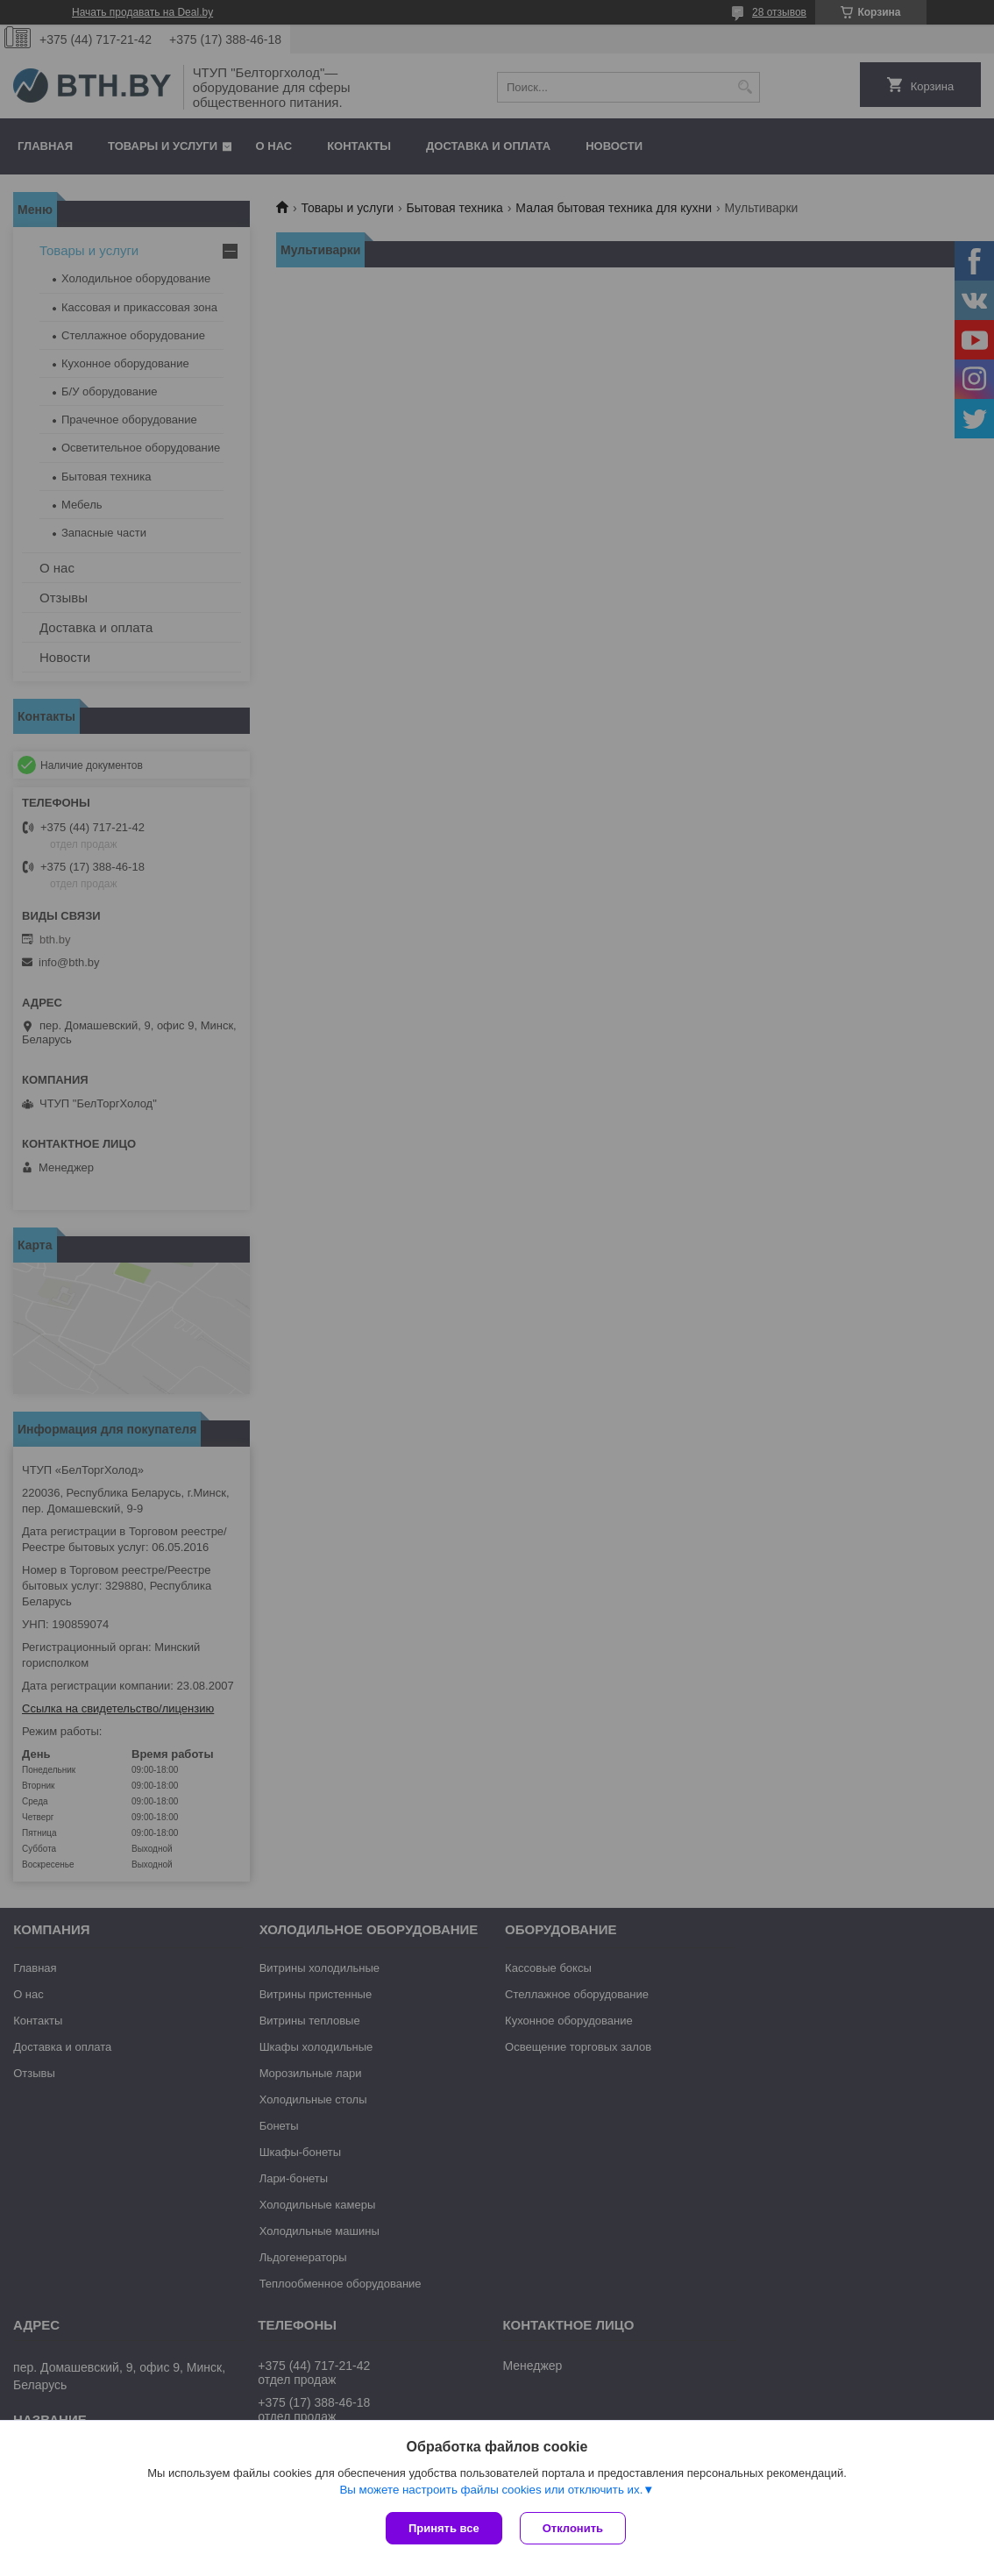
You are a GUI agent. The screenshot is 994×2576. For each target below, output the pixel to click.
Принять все (443, 2528)
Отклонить (573, 2528)
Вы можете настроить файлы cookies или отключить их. (491, 2489)
